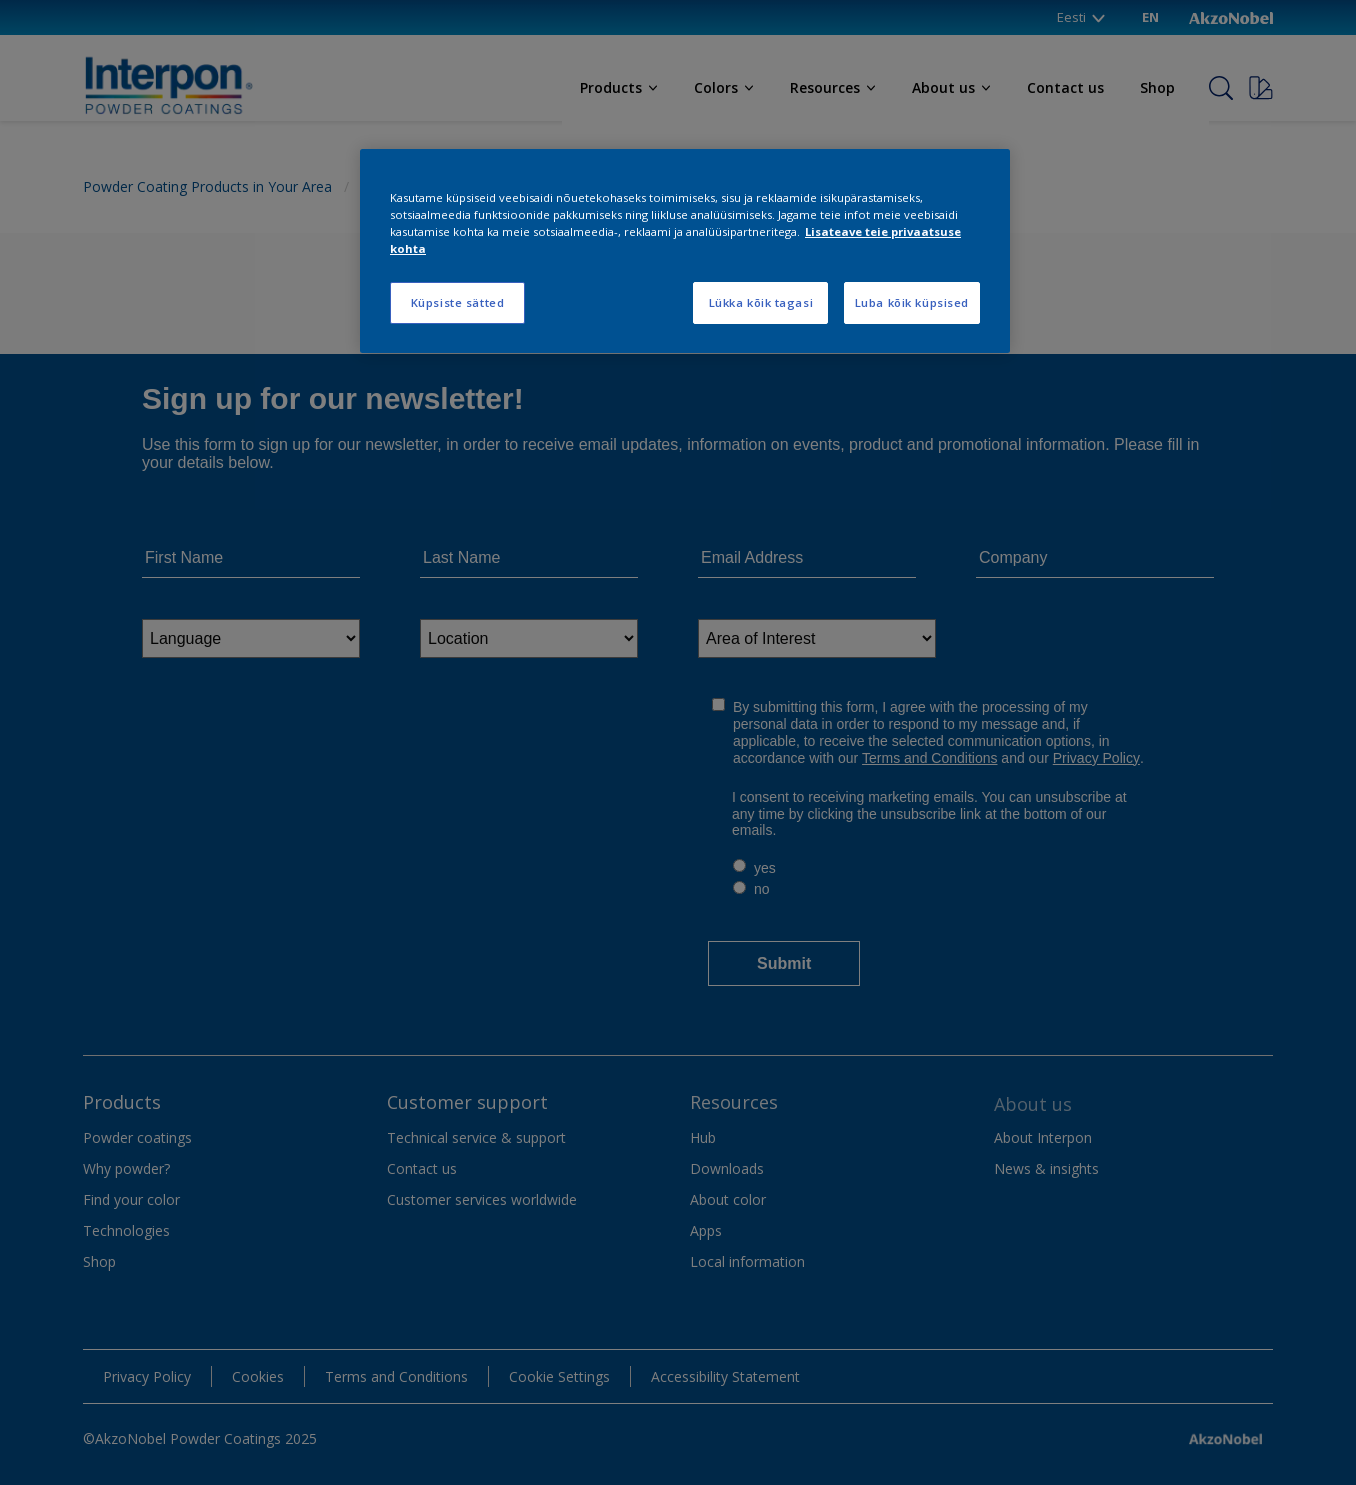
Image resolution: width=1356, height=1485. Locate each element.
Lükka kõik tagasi (761, 302)
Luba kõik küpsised (912, 302)
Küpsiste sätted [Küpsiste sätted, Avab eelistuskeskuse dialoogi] (458, 302)
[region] (685, 251)
